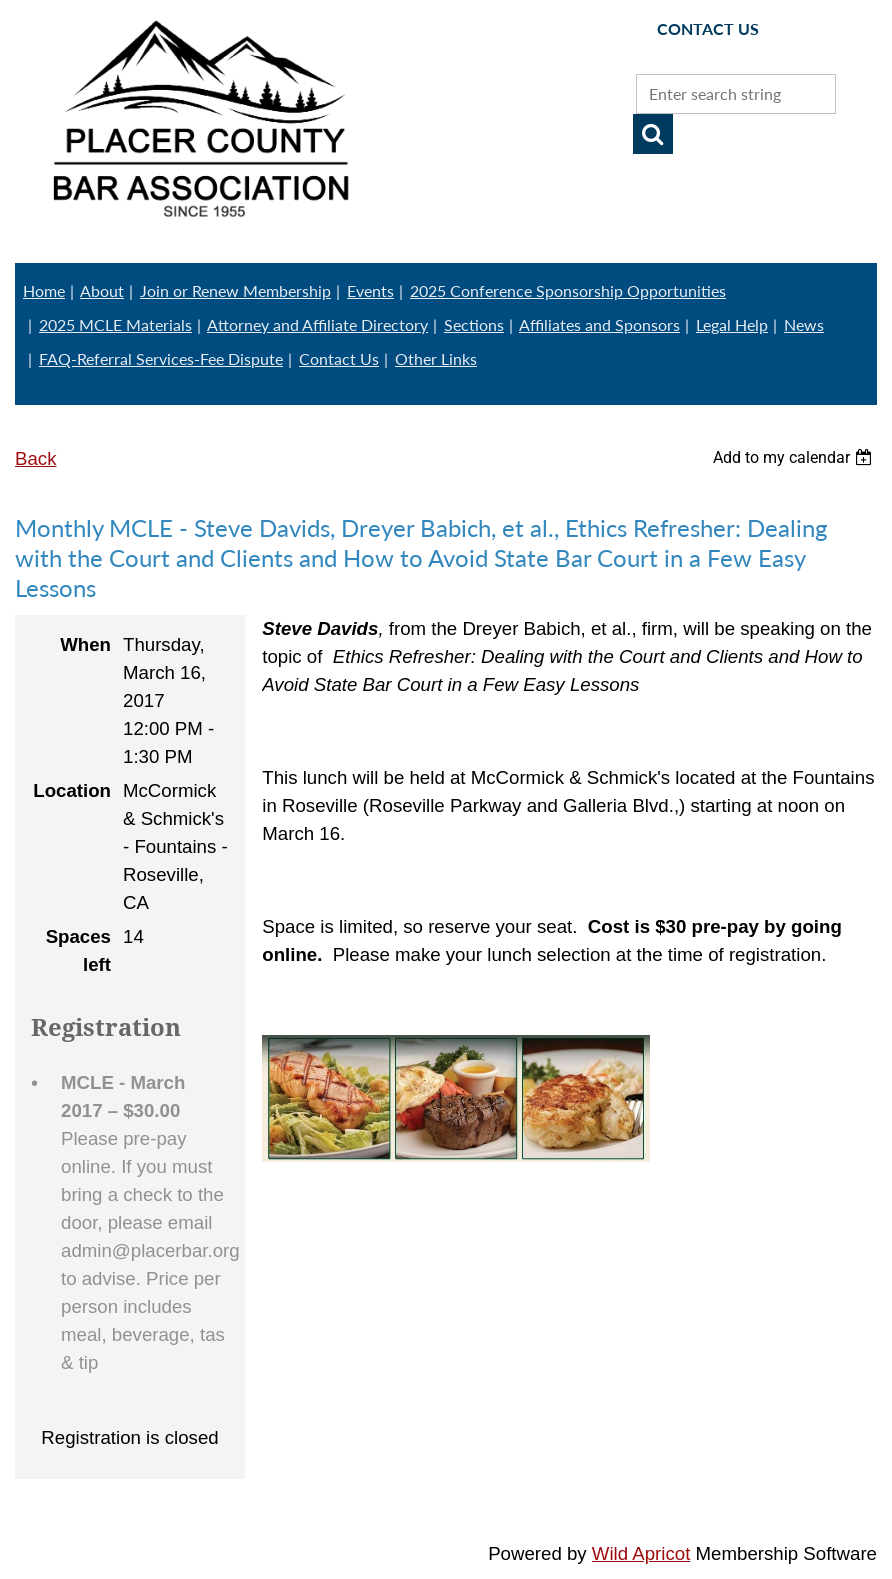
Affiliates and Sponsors (599, 324)
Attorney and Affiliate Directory (317, 324)
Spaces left (78, 950)
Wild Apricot (641, 1553)
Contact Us (339, 358)
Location (72, 790)
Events (370, 290)
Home (44, 290)
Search (653, 134)
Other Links (436, 358)
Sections (474, 324)
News (804, 324)
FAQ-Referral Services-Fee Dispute (161, 358)
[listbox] (795, 457)
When (85, 644)
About (102, 290)
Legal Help (732, 324)
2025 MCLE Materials (115, 324)
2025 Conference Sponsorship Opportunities (568, 290)
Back (35, 458)
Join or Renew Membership (235, 290)
